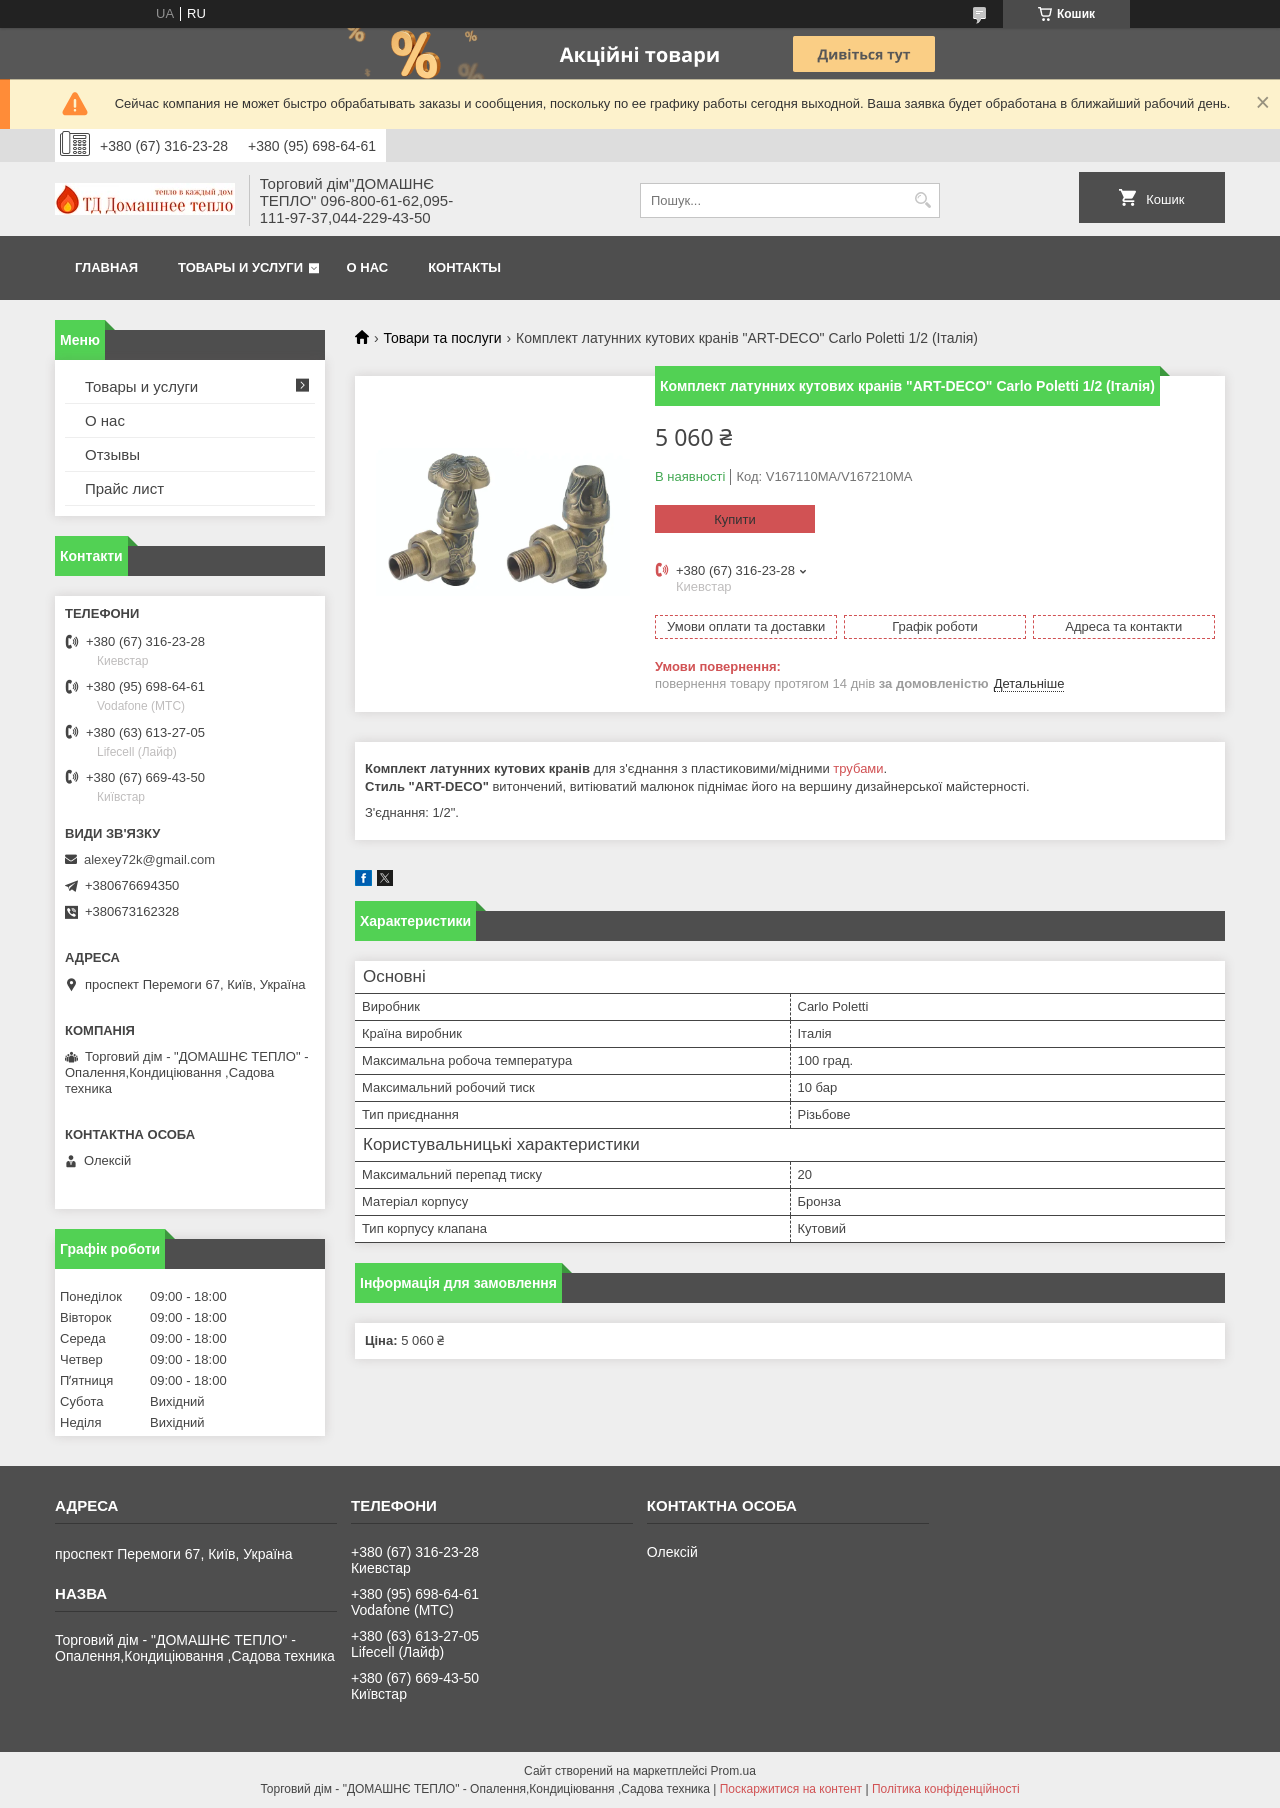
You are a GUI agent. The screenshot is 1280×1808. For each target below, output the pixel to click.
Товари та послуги (442, 338)
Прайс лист (124, 488)
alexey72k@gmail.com (149, 859)
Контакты (464, 267)
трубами (858, 768)
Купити (735, 519)
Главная (106, 267)
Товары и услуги (240, 267)
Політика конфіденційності (946, 1789)
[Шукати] (922, 200)
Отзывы (112, 454)
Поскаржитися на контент (791, 1789)
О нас (368, 267)
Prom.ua (733, 1771)
